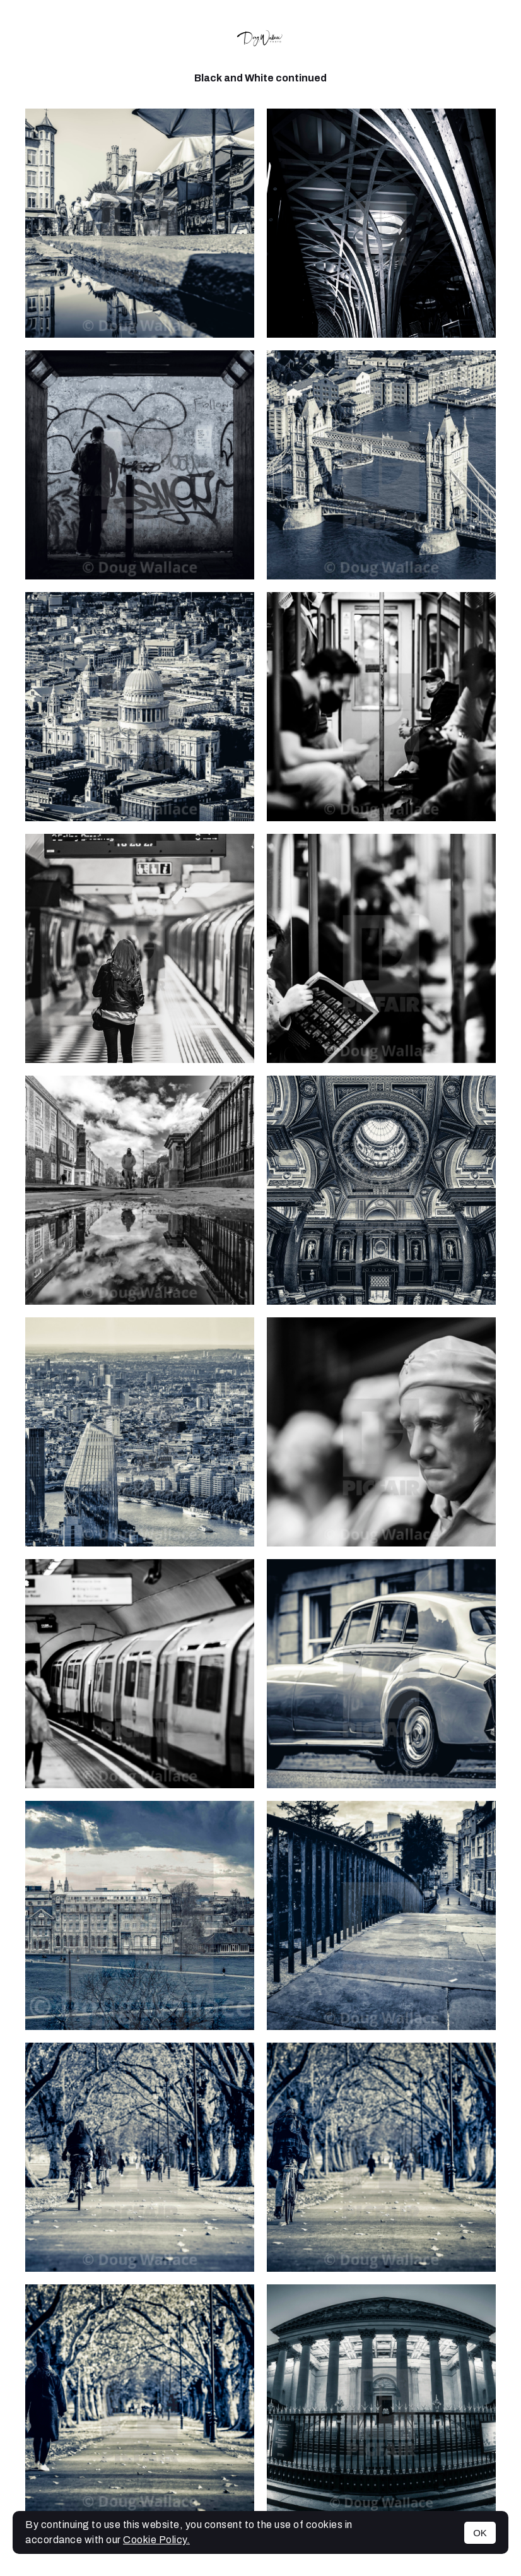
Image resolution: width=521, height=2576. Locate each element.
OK (480, 2532)
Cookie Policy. (156, 2539)
